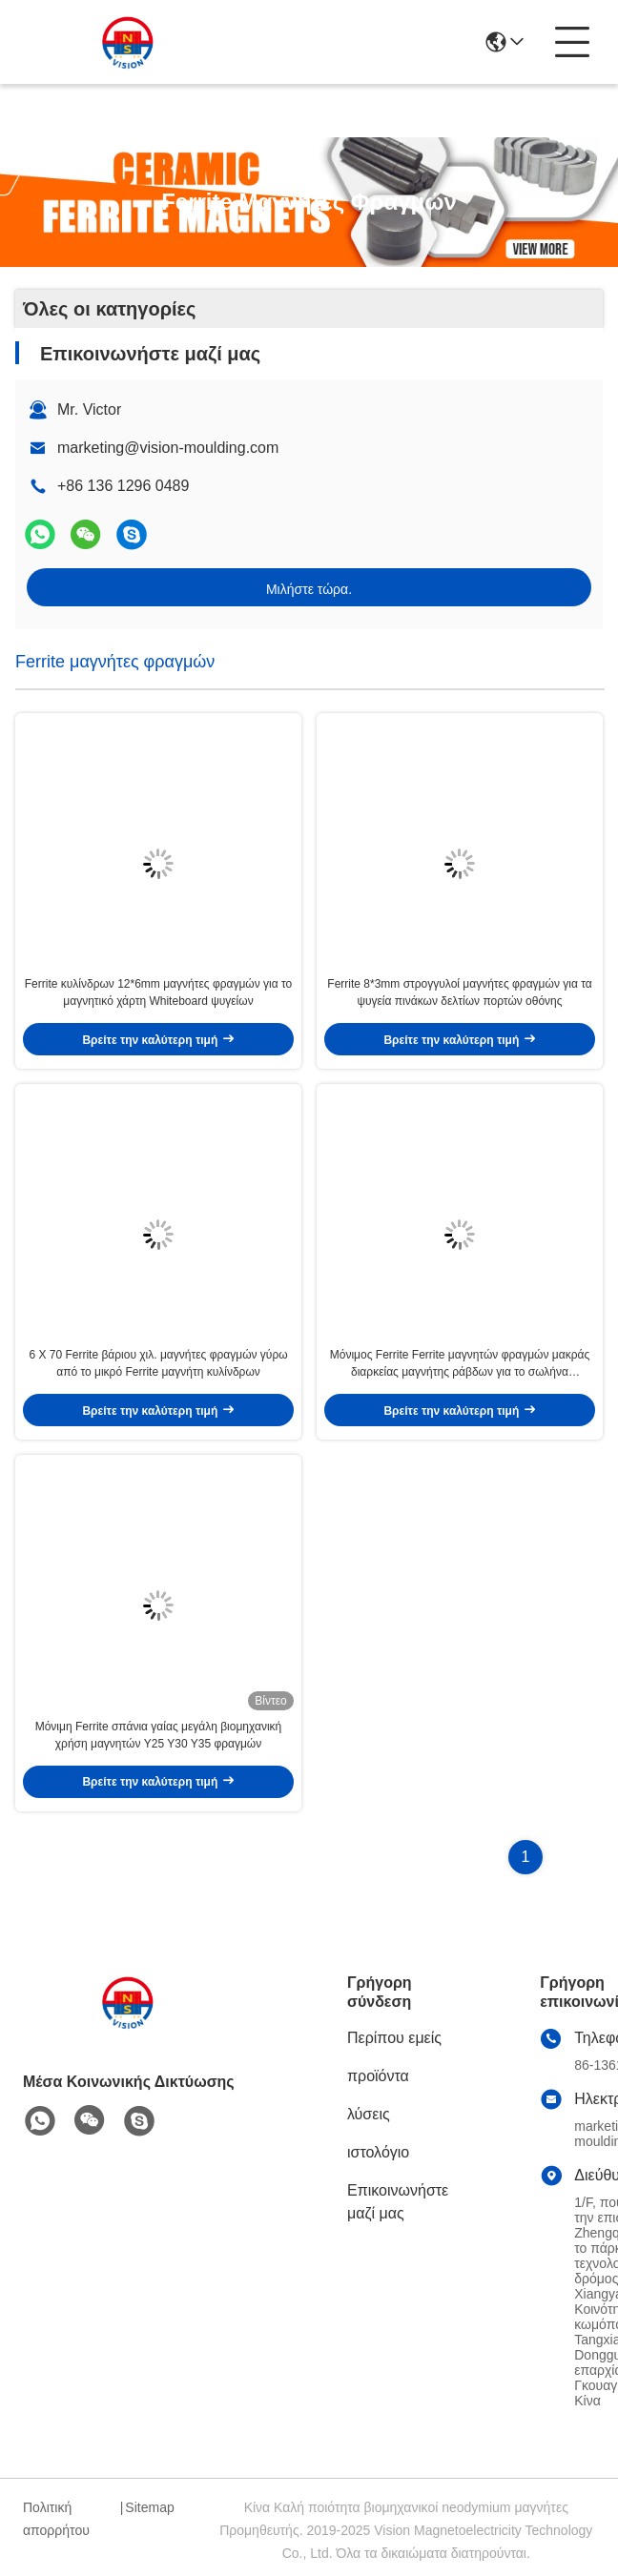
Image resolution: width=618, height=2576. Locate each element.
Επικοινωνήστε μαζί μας (397, 2201)
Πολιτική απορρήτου (56, 2519)
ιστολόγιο (378, 2152)
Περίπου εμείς (394, 2038)
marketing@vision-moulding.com (167, 448)
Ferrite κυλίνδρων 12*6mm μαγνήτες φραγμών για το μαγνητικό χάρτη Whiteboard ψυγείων (159, 992)
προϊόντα (378, 2076)
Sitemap (149, 2507)
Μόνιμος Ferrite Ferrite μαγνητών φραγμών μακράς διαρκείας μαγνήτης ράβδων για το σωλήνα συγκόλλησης (459, 1364)
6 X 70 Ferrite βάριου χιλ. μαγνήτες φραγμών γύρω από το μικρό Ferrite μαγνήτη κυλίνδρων (158, 1363)
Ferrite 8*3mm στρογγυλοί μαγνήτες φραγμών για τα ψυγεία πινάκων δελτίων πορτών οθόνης (459, 992)
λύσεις (368, 2114)
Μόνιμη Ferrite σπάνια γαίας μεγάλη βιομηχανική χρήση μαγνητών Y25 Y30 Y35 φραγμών (158, 1735)
